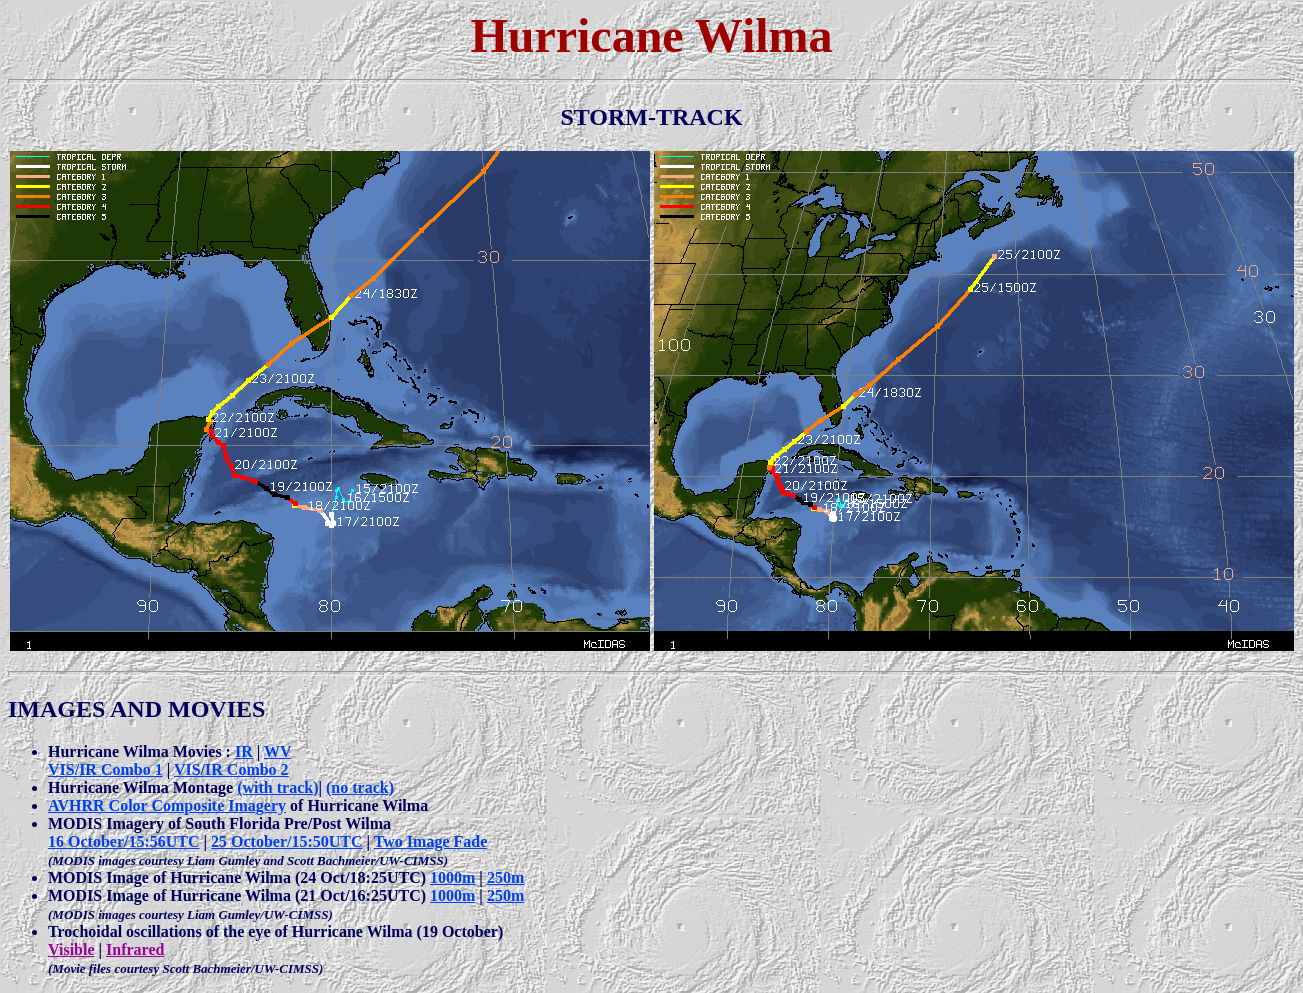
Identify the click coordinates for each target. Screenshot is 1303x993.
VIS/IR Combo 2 (231, 769)
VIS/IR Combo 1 (105, 769)
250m (505, 877)
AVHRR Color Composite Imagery (167, 805)
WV (278, 751)
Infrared (135, 949)
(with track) (277, 787)
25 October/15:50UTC (287, 841)
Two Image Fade (430, 841)
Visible (71, 949)
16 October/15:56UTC (124, 841)
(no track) (360, 787)
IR (244, 751)
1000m (452, 877)
